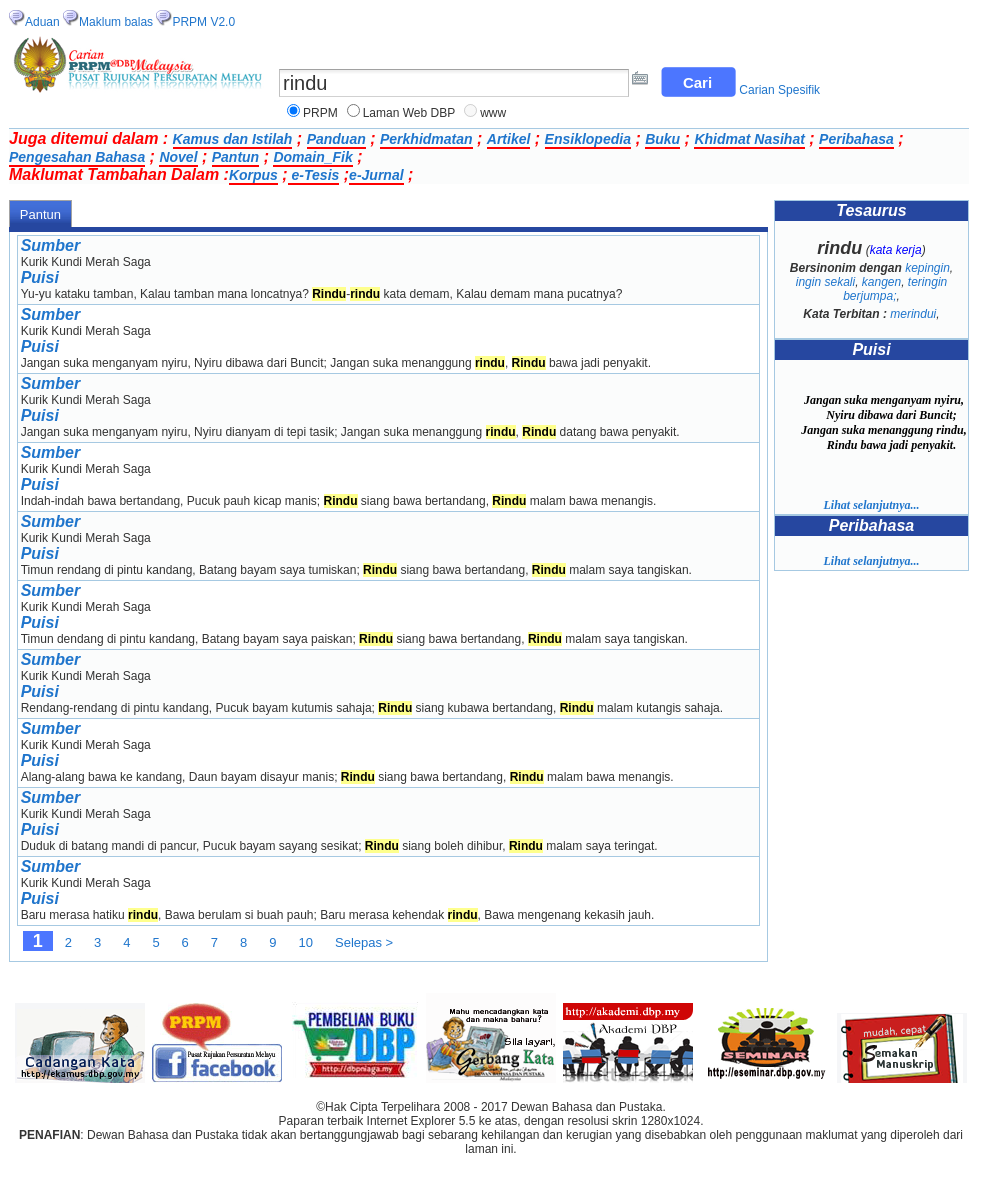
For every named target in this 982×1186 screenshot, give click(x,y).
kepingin (927, 268)
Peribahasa (856, 139)
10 (306, 942)
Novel (178, 157)
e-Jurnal (376, 175)
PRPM (320, 113)
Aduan (42, 22)
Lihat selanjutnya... (871, 505)
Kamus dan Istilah (233, 139)
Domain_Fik (312, 157)
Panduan (336, 139)
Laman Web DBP (409, 113)
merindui (913, 314)
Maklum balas (116, 22)
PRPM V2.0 (203, 22)
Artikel (509, 139)
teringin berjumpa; (895, 289)
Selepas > (364, 942)
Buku (662, 139)
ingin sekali (825, 282)
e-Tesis (314, 175)
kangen (881, 282)
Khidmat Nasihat (749, 139)
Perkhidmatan (426, 139)
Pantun (235, 157)
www (493, 113)
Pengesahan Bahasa (77, 157)
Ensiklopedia (588, 139)
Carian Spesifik (779, 90)
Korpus (253, 175)
